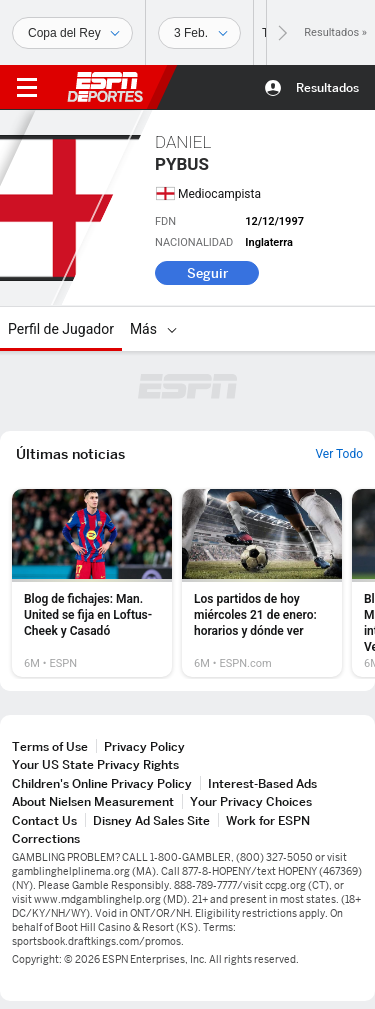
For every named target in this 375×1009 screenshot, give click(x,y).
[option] (92, 583)
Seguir (207, 273)
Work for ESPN (268, 820)
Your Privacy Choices (251, 801)
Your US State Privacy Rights (95, 764)
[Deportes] (72, 33)
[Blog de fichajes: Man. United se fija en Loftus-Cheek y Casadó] (92, 583)
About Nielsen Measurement (93, 801)
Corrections (46, 838)
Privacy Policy (144, 746)
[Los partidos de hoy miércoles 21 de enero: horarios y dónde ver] (262, 583)
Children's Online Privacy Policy (102, 783)
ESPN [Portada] (105, 87)
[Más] (172, 329)
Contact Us (44, 820)
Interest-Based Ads (262, 783)
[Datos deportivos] (199, 33)
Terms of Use (50, 746)
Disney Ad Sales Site (151, 820)
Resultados (327, 87)
